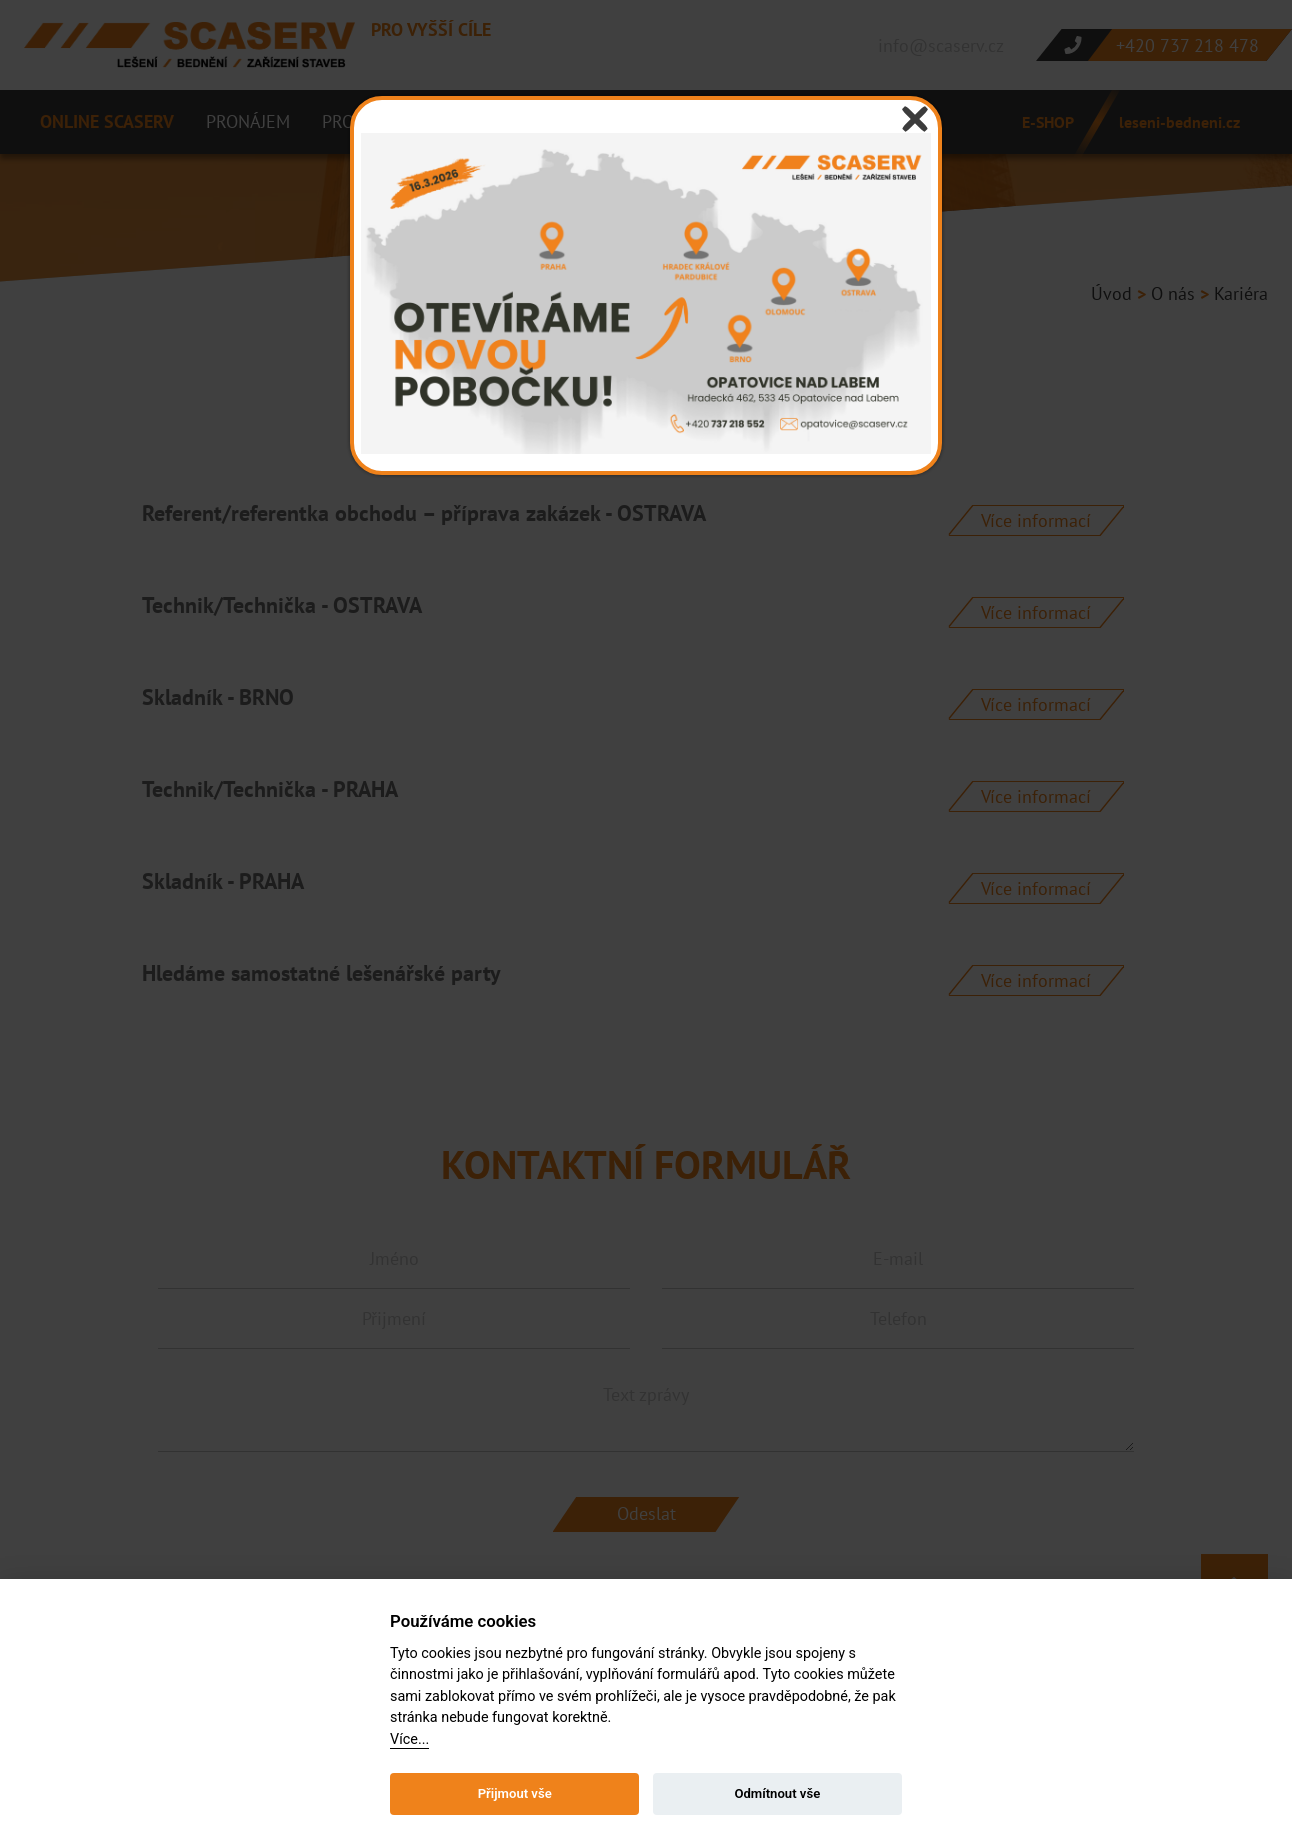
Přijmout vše (515, 1793)
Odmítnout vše (777, 1793)
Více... (409, 1739)
